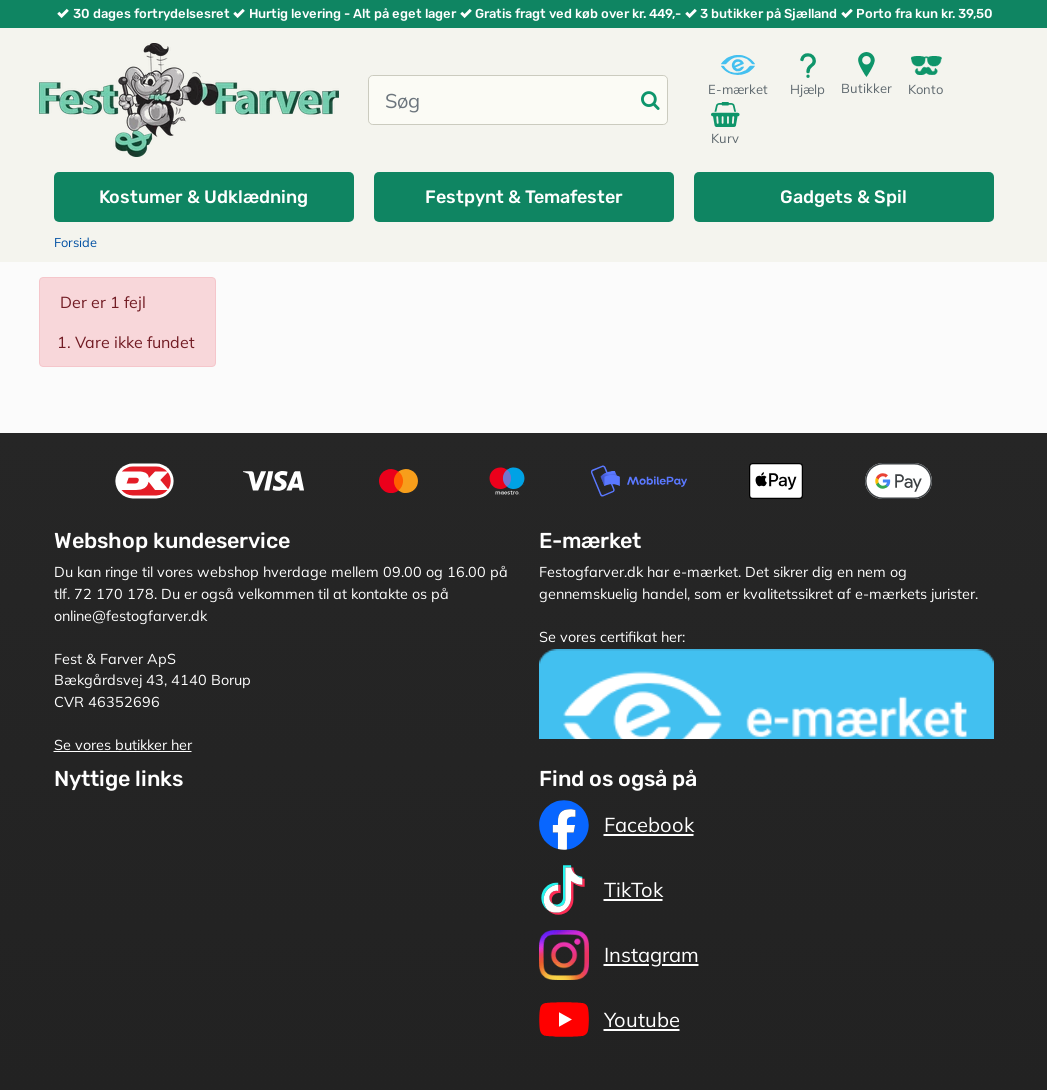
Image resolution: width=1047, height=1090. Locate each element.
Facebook (616, 825)
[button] (204, 197)
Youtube (609, 1020)
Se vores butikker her (123, 745)
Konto (925, 74)
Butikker (866, 73)
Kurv (728, 123)
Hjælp (807, 74)
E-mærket (738, 74)
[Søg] (501, 100)
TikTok (601, 890)
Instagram (619, 955)
